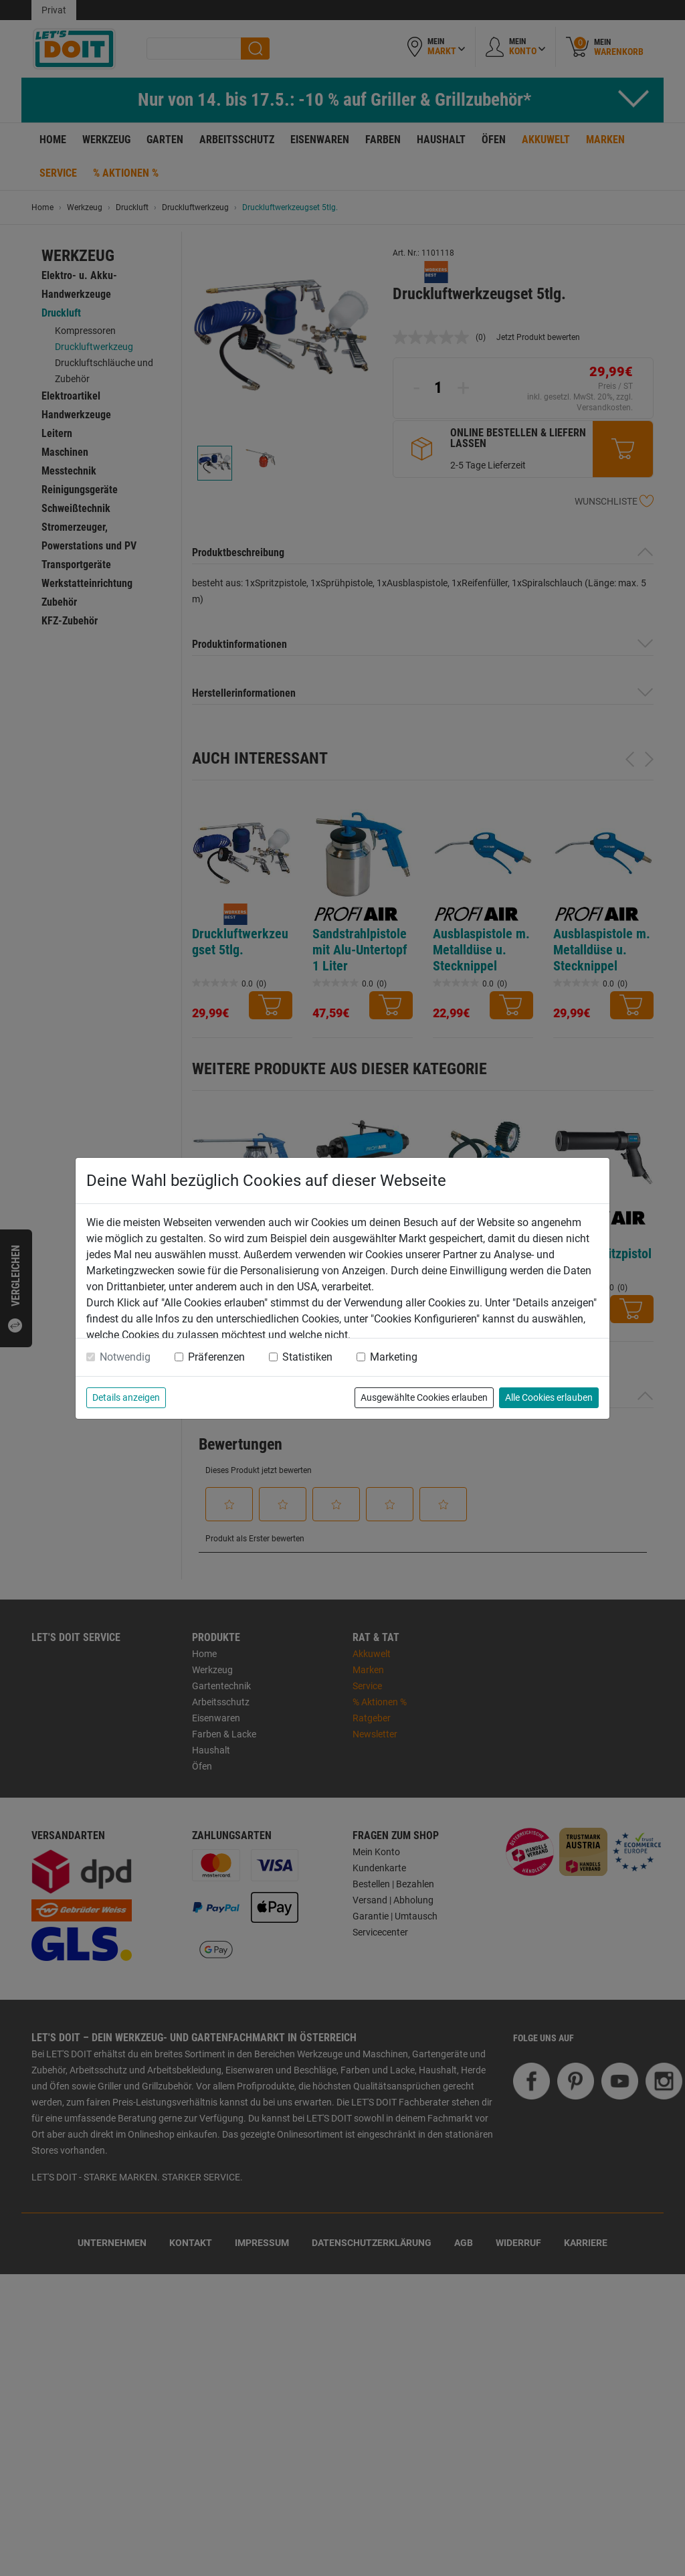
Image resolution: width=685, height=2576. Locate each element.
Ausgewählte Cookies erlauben (424, 1397)
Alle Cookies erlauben (549, 1397)
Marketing (393, 1357)
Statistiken (307, 1357)
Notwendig (125, 1357)
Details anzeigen (126, 1397)
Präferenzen (216, 1357)
